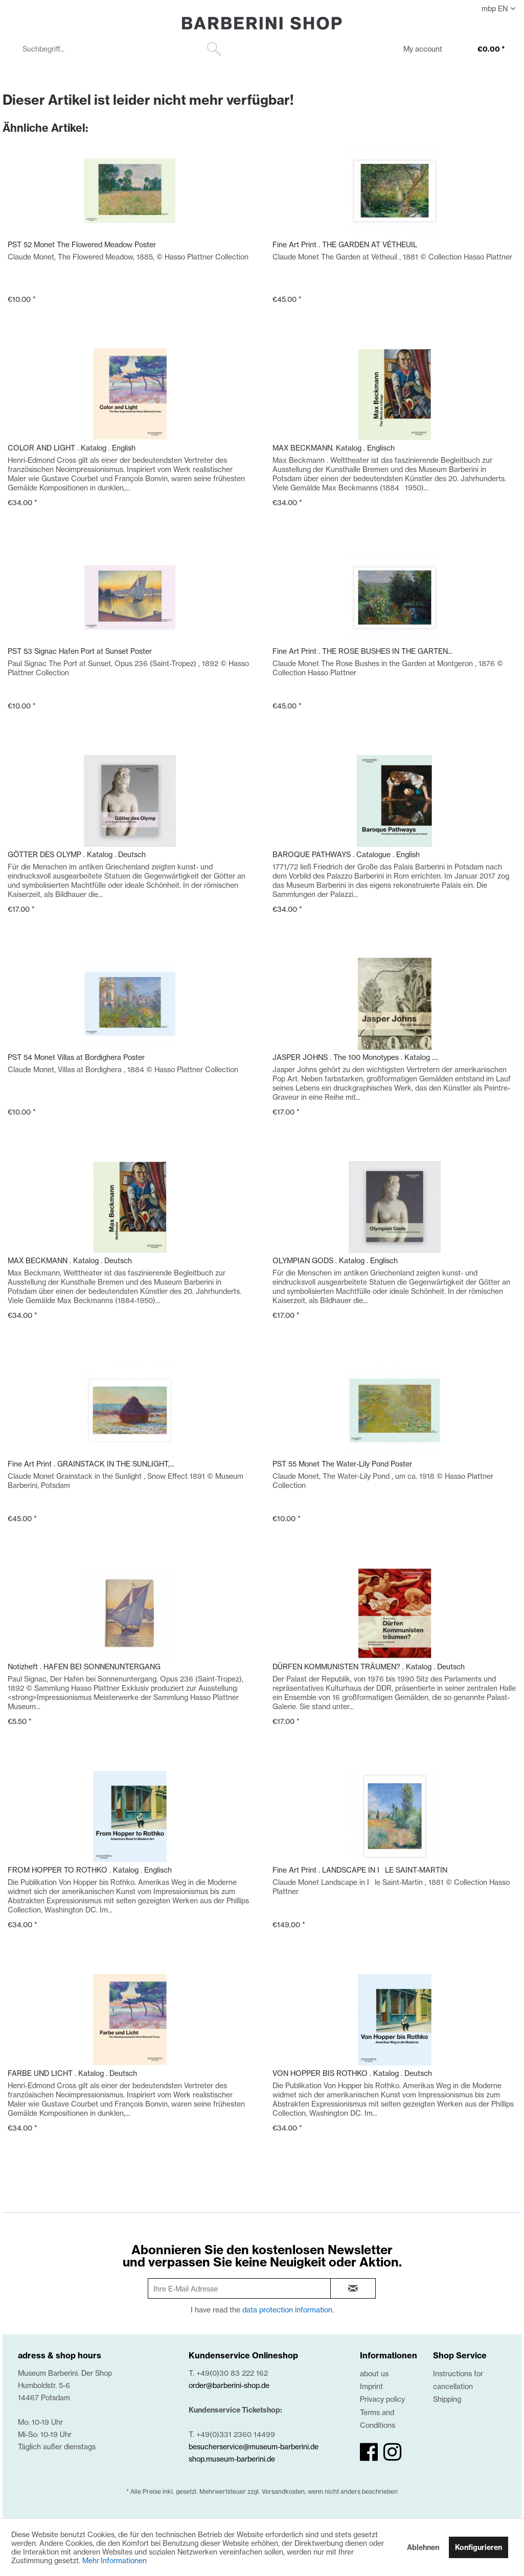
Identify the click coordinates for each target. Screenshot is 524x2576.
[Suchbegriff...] (120, 49)
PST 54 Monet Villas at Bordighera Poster (76, 1057)
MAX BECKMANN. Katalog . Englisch (333, 447)
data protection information (287, 2309)
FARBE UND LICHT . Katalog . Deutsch (72, 2073)
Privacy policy (382, 2399)
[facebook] (369, 2452)
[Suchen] (214, 49)
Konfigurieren (478, 2547)
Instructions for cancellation (458, 2380)
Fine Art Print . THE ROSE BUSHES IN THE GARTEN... (362, 651)
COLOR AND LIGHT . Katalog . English (71, 447)
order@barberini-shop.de (229, 2385)
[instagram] (392, 2452)
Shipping (447, 2399)
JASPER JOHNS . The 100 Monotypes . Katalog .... (355, 1057)
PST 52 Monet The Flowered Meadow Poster (82, 244)
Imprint (371, 2386)
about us (374, 2373)
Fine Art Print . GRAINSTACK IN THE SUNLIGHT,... (91, 1463)
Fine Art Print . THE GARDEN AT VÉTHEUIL (344, 244)
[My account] (416, 50)
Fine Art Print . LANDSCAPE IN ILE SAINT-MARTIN (359, 1869)
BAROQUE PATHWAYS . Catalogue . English (346, 854)
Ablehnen (423, 2547)
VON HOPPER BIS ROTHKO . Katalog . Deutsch (352, 2073)
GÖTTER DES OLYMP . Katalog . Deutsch (77, 854)
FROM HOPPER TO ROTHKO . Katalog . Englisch (90, 1869)
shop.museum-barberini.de (232, 2458)
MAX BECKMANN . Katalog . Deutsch (70, 1260)
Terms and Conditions (377, 2418)
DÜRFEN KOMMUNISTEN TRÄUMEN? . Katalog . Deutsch (368, 1666)
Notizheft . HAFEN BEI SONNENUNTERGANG (84, 1666)
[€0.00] (481, 50)
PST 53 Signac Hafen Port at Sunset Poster (80, 651)
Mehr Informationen (114, 2560)
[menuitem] (120, 49)
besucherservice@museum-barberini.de (253, 2446)
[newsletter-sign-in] (353, 2288)
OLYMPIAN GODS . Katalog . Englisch (335, 1260)
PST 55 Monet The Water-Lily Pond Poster (342, 1463)
